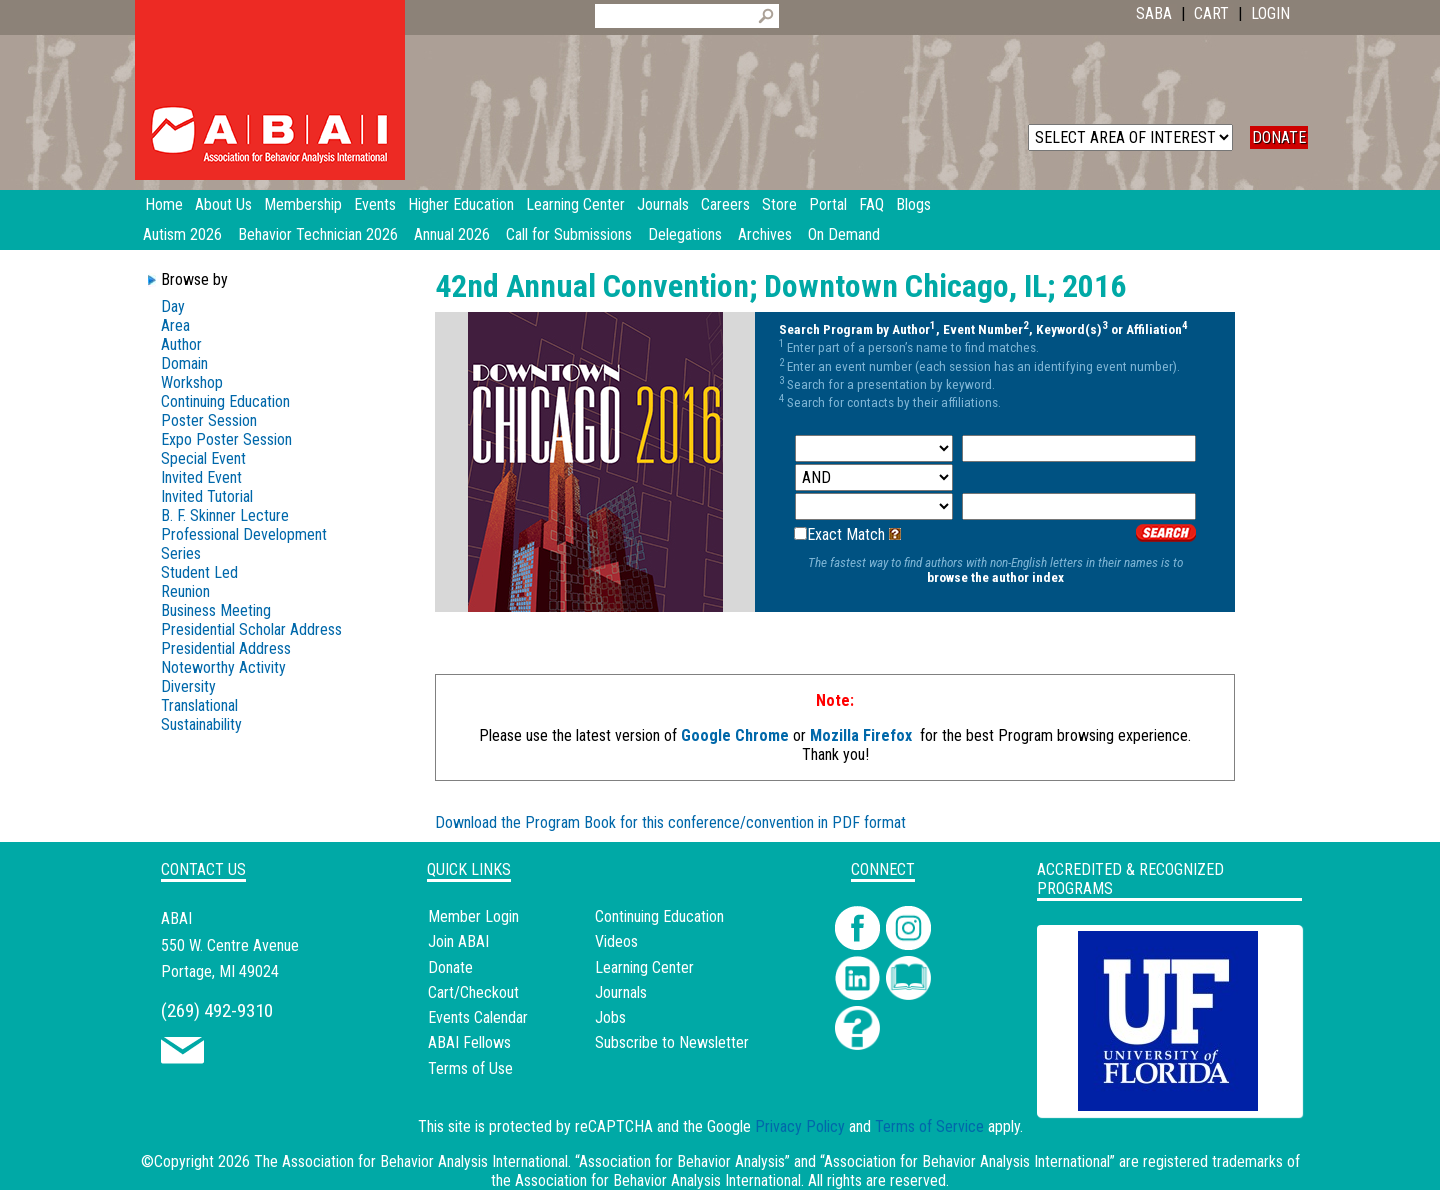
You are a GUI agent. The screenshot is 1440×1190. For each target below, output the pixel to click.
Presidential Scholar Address (251, 629)
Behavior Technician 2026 (318, 234)
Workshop (192, 382)
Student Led (199, 572)
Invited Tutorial (207, 496)
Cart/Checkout (473, 992)
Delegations (685, 234)
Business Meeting (216, 610)
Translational (199, 705)
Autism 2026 (182, 234)
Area (175, 325)
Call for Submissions (569, 234)
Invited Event (201, 477)
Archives (765, 234)
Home (164, 204)
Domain (184, 363)
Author (181, 344)
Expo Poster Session (226, 439)
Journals (621, 992)
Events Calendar (478, 1017)
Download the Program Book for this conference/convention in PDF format (670, 822)
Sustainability (201, 724)
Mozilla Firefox (861, 735)
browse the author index (995, 577)
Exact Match (846, 534)
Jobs (610, 1017)
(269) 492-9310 (217, 1010)
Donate (450, 967)
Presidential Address (226, 648)
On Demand (844, 234)
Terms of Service (929, 1126)
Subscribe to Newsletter (672, 1042)
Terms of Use (470, 1068)
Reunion (185, 591)
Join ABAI (458, 941)
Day (173, 306)
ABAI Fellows (469, 1042)
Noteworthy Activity (223, 667)
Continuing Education (225, 401)
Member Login (473, 916)
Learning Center (644, 967)
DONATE (1279, 137)
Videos (616, 941)
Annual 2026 (452, 234)
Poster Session (209, 420)
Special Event (203, 458)
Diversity (188, 686)
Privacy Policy (800, 1126)
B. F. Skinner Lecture (225, 515)
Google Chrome (735, 735)
